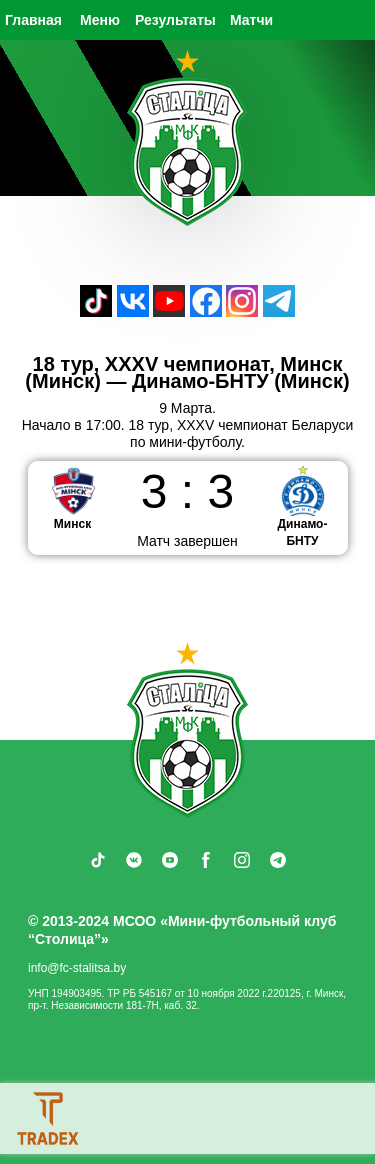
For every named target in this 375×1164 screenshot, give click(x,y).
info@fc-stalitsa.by (77, 968)
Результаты (175, 20)
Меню (100, 20)
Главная (33, 20)
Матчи (251, 20)
